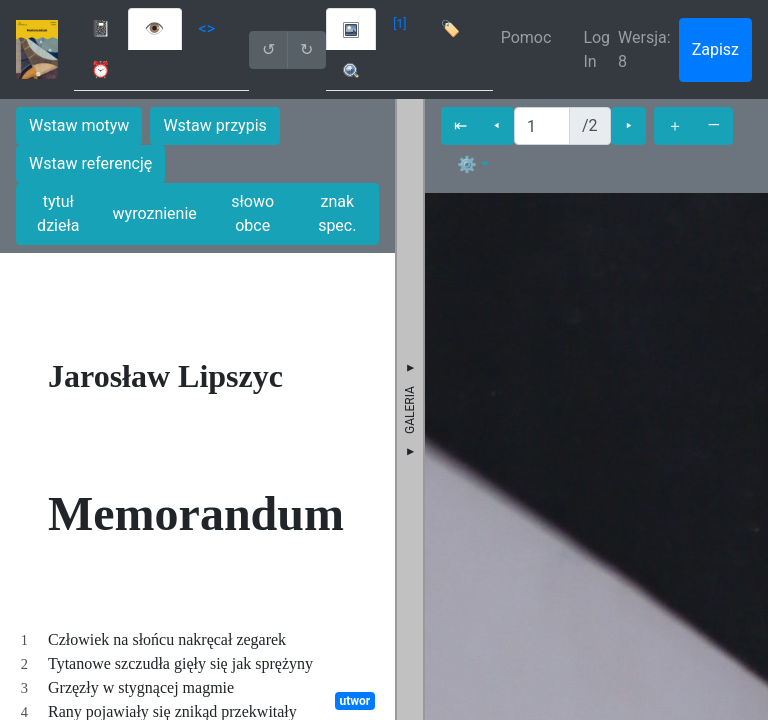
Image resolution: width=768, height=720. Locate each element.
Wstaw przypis (214, 125)
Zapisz (715, 49)
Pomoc (526, 37)
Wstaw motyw (79, 125)
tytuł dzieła (58, 213)
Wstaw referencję (90, 163)
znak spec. (337, 213)
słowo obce (252, 213)
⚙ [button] (467, 164)
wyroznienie (155, 213)
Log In (596, 49)
